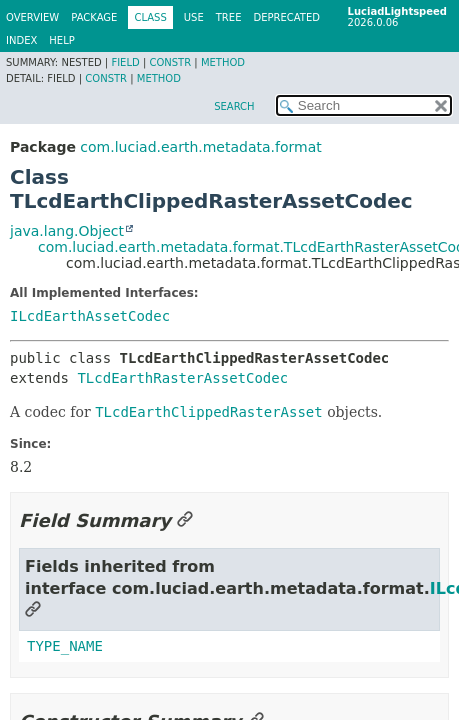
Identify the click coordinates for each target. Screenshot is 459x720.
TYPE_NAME (65, 646)
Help (61, 40)
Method (223, 62)
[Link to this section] (185, 520)
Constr (170, 62)
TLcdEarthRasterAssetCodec (182, 378)
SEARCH (234, 106)
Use (194, 17)
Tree (229, 17)
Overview (32, 17)
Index (21, 40)
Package (94, 17)
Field (125, 62)
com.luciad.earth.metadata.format (200, 147)
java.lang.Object (67, 231)
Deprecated (286, 17)
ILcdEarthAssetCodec (90, 316)
